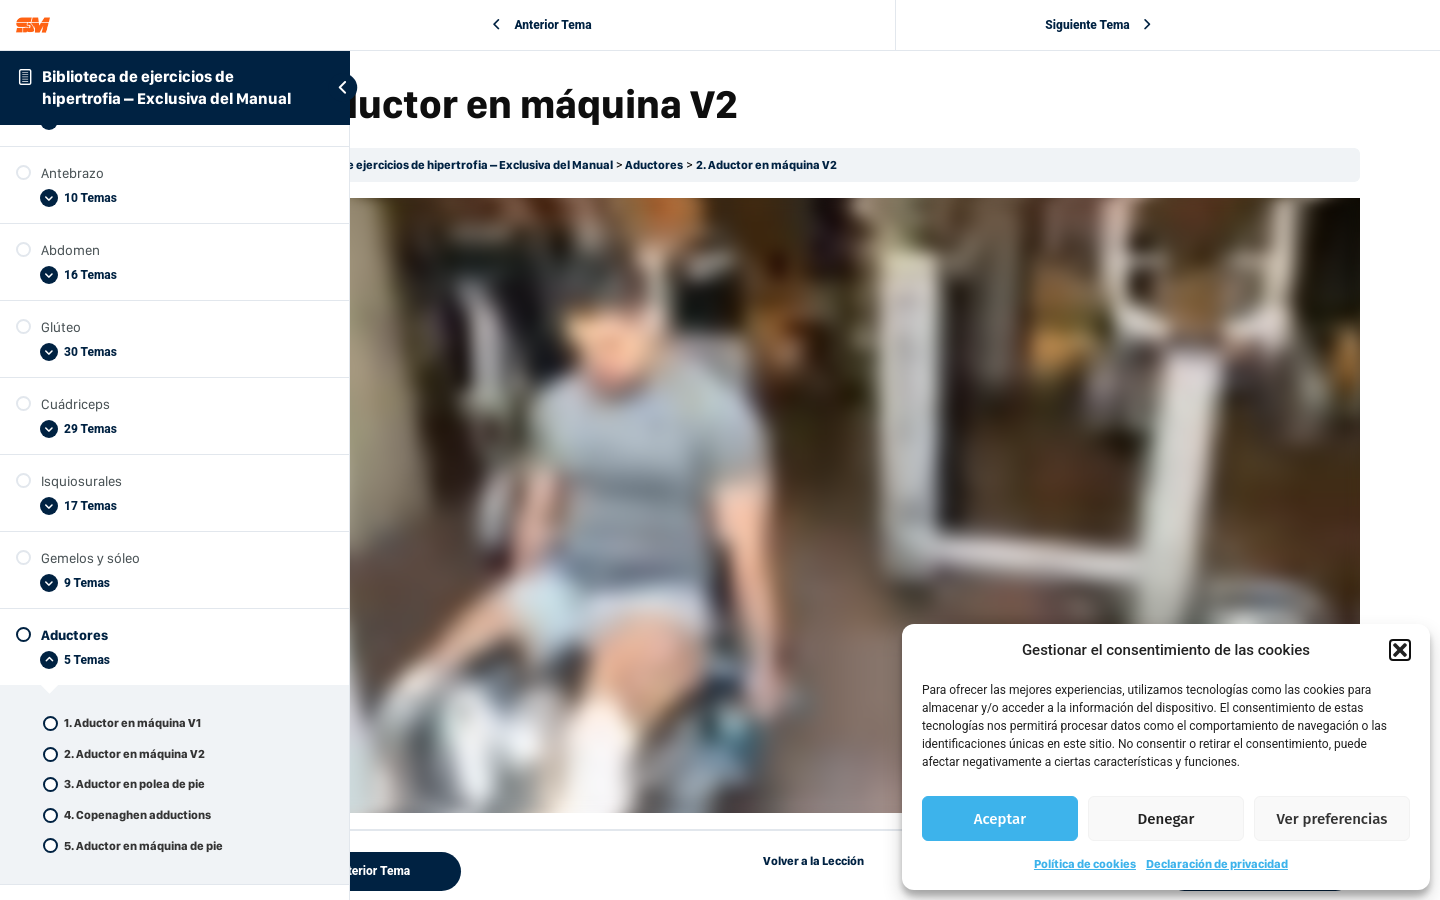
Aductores (818, 165)
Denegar (1166, 819)
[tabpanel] (895, 459)
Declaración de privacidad (1217, 864)
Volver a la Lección (895, 769)
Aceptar (1000, 819)
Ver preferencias (1332, 819)
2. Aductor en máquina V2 (930, 165)
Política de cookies (1085, 864)
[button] (1400, 650)
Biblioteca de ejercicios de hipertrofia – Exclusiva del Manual (611, 165)
